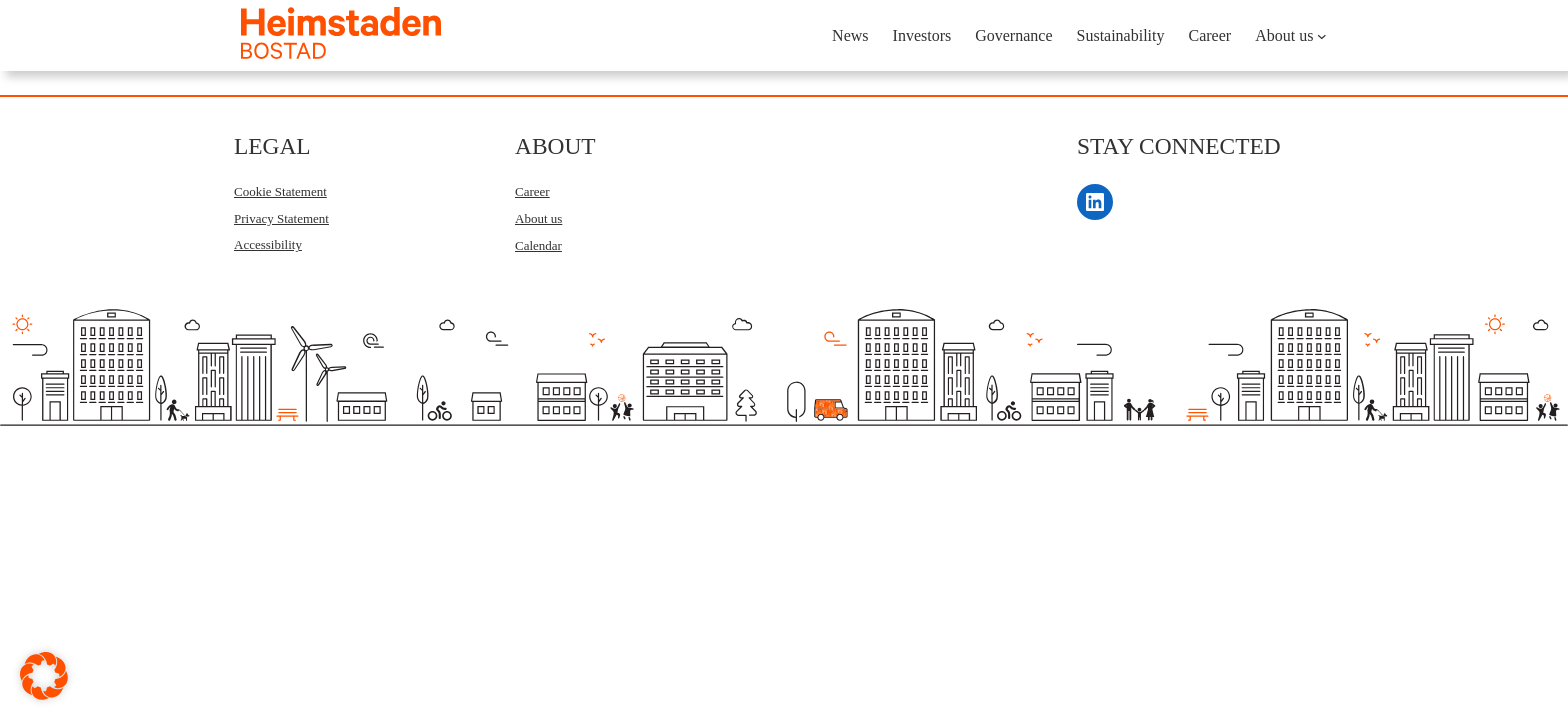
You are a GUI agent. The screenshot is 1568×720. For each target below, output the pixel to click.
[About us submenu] (1322, 36)
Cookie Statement (280, 191)
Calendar (538, 245)
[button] (44, 676)
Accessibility (268, 244)
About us (538, 218)
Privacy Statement (281, 218)
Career (532, 191)
